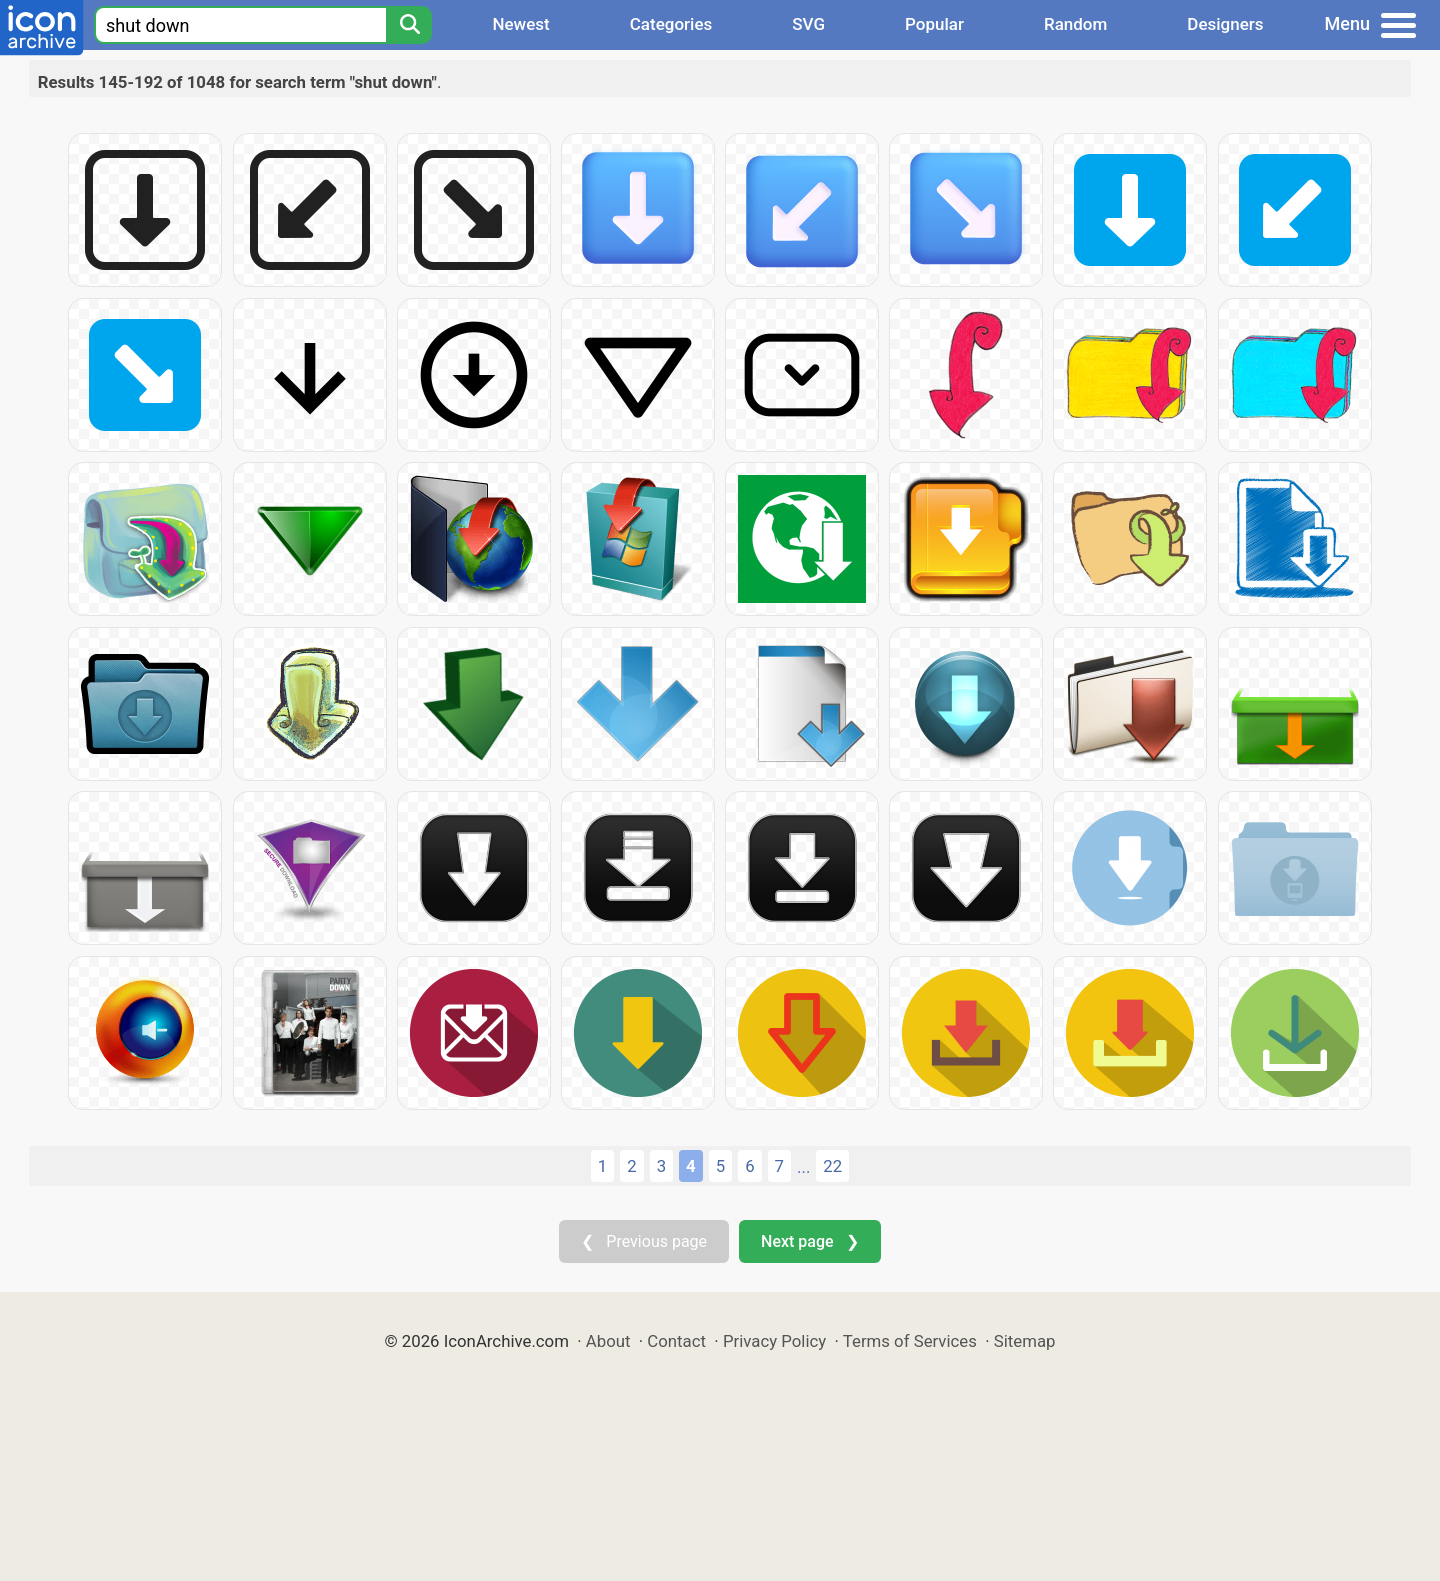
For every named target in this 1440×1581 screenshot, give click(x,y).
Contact (676, 1341)
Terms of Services (910, 1341)
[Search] (409, 25)
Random (1075, 24)
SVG (808, 24)
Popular (934, 24)
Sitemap (1025, 1341)
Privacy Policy (774, 1341)
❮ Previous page (644, 1241)
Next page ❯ (809, 1241)
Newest (520, 24)
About (608, 1341)
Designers (1225, 24)
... (803, 1167)
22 (832, 1166)
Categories (671, 24)
